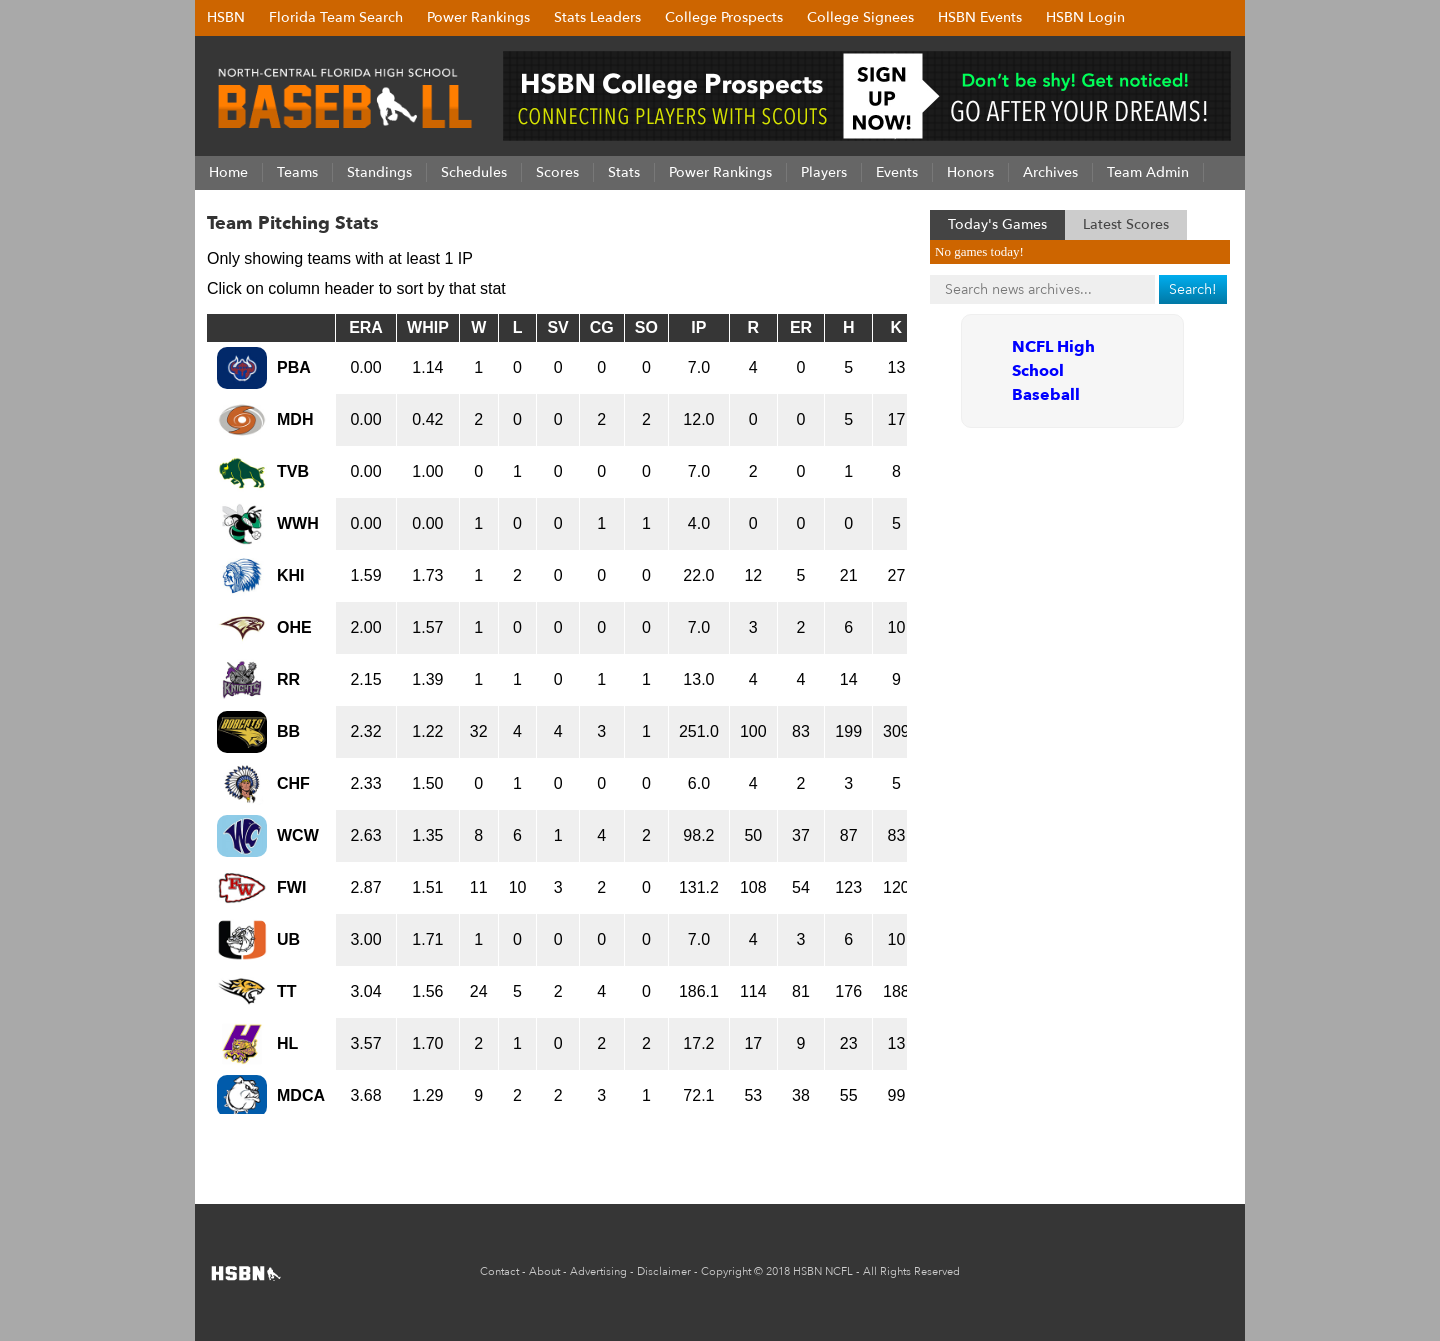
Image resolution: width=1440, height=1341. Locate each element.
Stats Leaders (597, 17)
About (544, 1271)
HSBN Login (1085, 17)
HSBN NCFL (823, 1271)
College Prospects (724, 17)
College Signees (860, 17)
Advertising (598, 1271)
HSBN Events (980, 17)
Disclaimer (664, 1271)
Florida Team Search (336, 17)
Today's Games (997, 224)
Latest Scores (1126, 224)
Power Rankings (478, 17)
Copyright (726, 1271)
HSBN (226, 17)
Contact (499, 1271)
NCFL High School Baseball (1053, 371)
